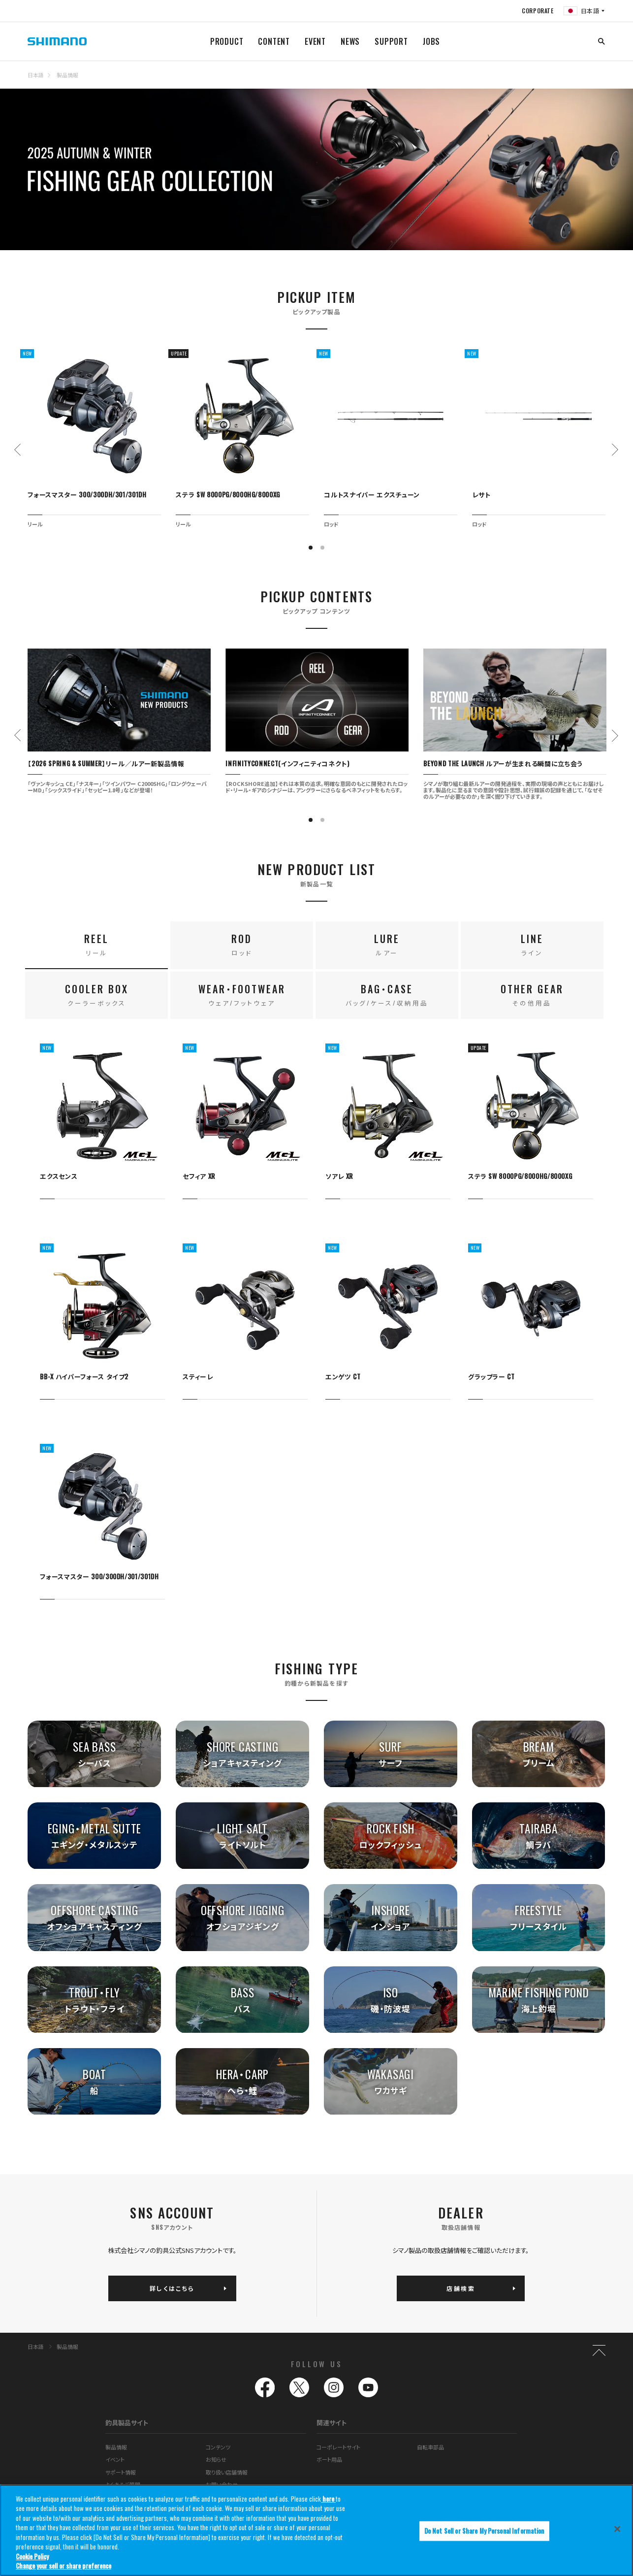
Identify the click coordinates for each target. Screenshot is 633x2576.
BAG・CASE (387, 994)
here (328, 2499)
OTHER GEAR (532, 994)
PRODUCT (227, 41)
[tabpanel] (94, 438)
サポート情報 (120, 2472)
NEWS (350, 41)
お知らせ (216, 2459)
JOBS (431, 41)
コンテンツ (218, 2447)
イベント (115, 2459)
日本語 (36, 75)
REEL (96, 944)
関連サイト (331, 2422)
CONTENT (274, 41)
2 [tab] (322, 548)
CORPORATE (537, 10)
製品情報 (67, 75)
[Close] (617, 2529)
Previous (18, 449)
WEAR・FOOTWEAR (241, 994)
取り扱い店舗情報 (227, 2472)
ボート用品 (329, 2459)
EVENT (315, 41)
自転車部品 (430, 2447)
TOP (599, 80)
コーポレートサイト (338, 2447)
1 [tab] (311, 548)
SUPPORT (391, 41)
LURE (387, 944)
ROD (241, 944)
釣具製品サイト (126, 2422)
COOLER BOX (96, 994)
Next (615, 449)
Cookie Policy (32, 2556)
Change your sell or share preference (63, 2566)
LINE (532, 944)
